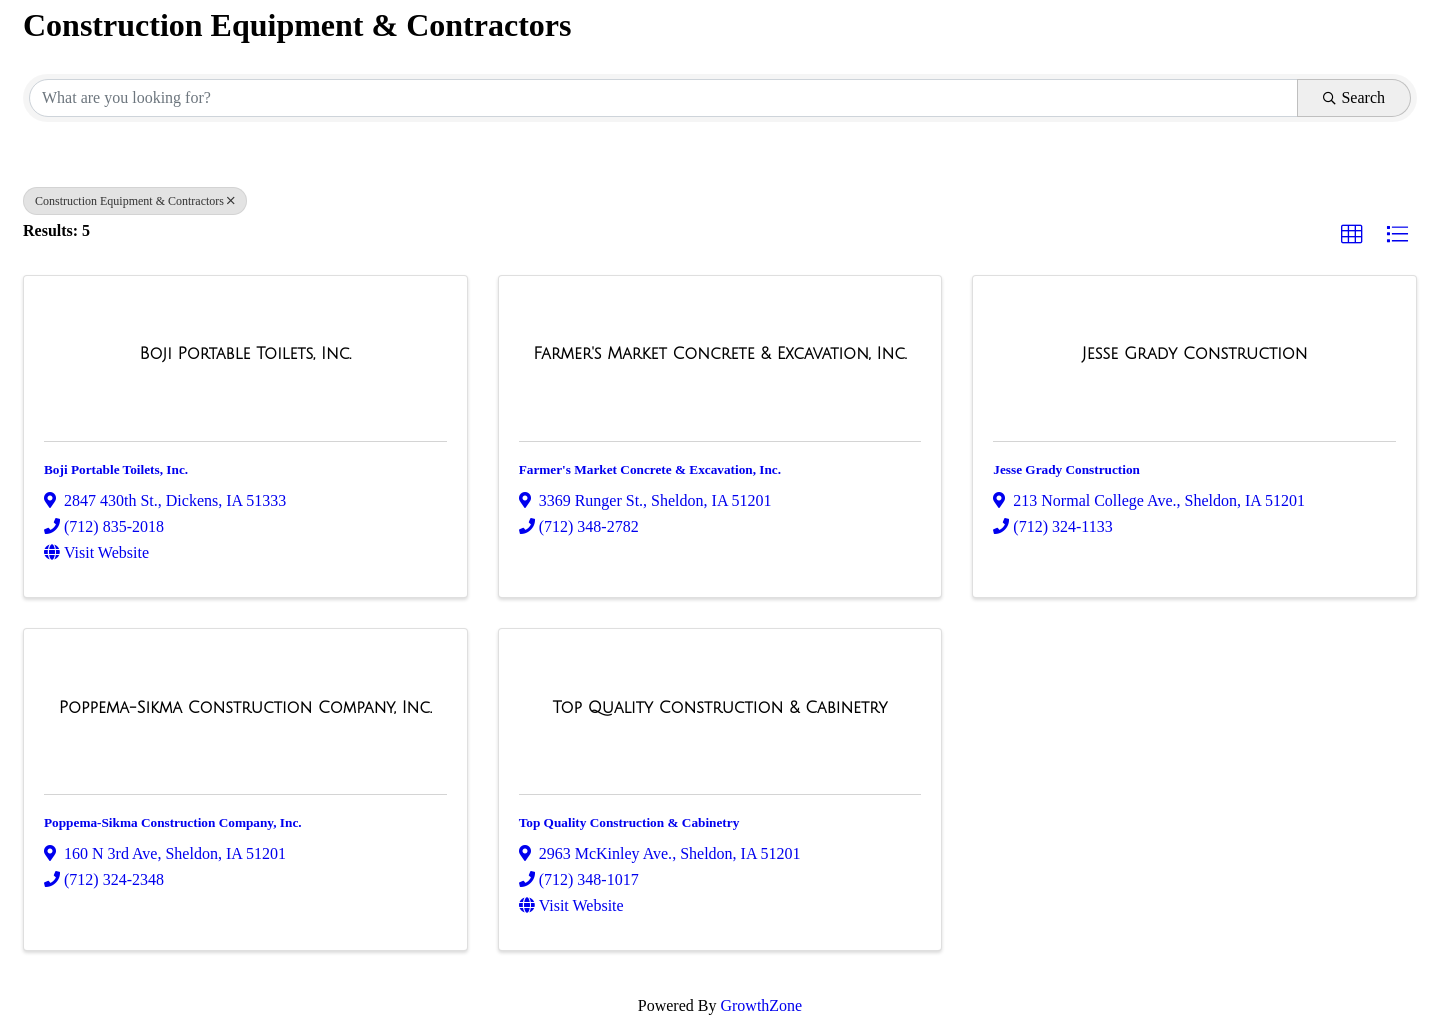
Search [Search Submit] (1354, 97)
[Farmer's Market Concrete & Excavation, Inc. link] (719, 354)
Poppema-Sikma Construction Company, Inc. (173, 822)
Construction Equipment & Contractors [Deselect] (135, 201)
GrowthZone (761, 1005)
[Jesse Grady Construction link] (1195, 354)
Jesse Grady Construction (1066, 469)
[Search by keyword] (663, 98)
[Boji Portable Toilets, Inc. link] (245, 354)
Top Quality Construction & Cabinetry (629, 822)
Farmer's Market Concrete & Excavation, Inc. (650, 469)
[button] (1352, 235)
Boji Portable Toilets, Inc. (116, 469)
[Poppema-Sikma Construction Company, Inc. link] (245, 708)
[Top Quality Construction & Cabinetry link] (720, 708)
